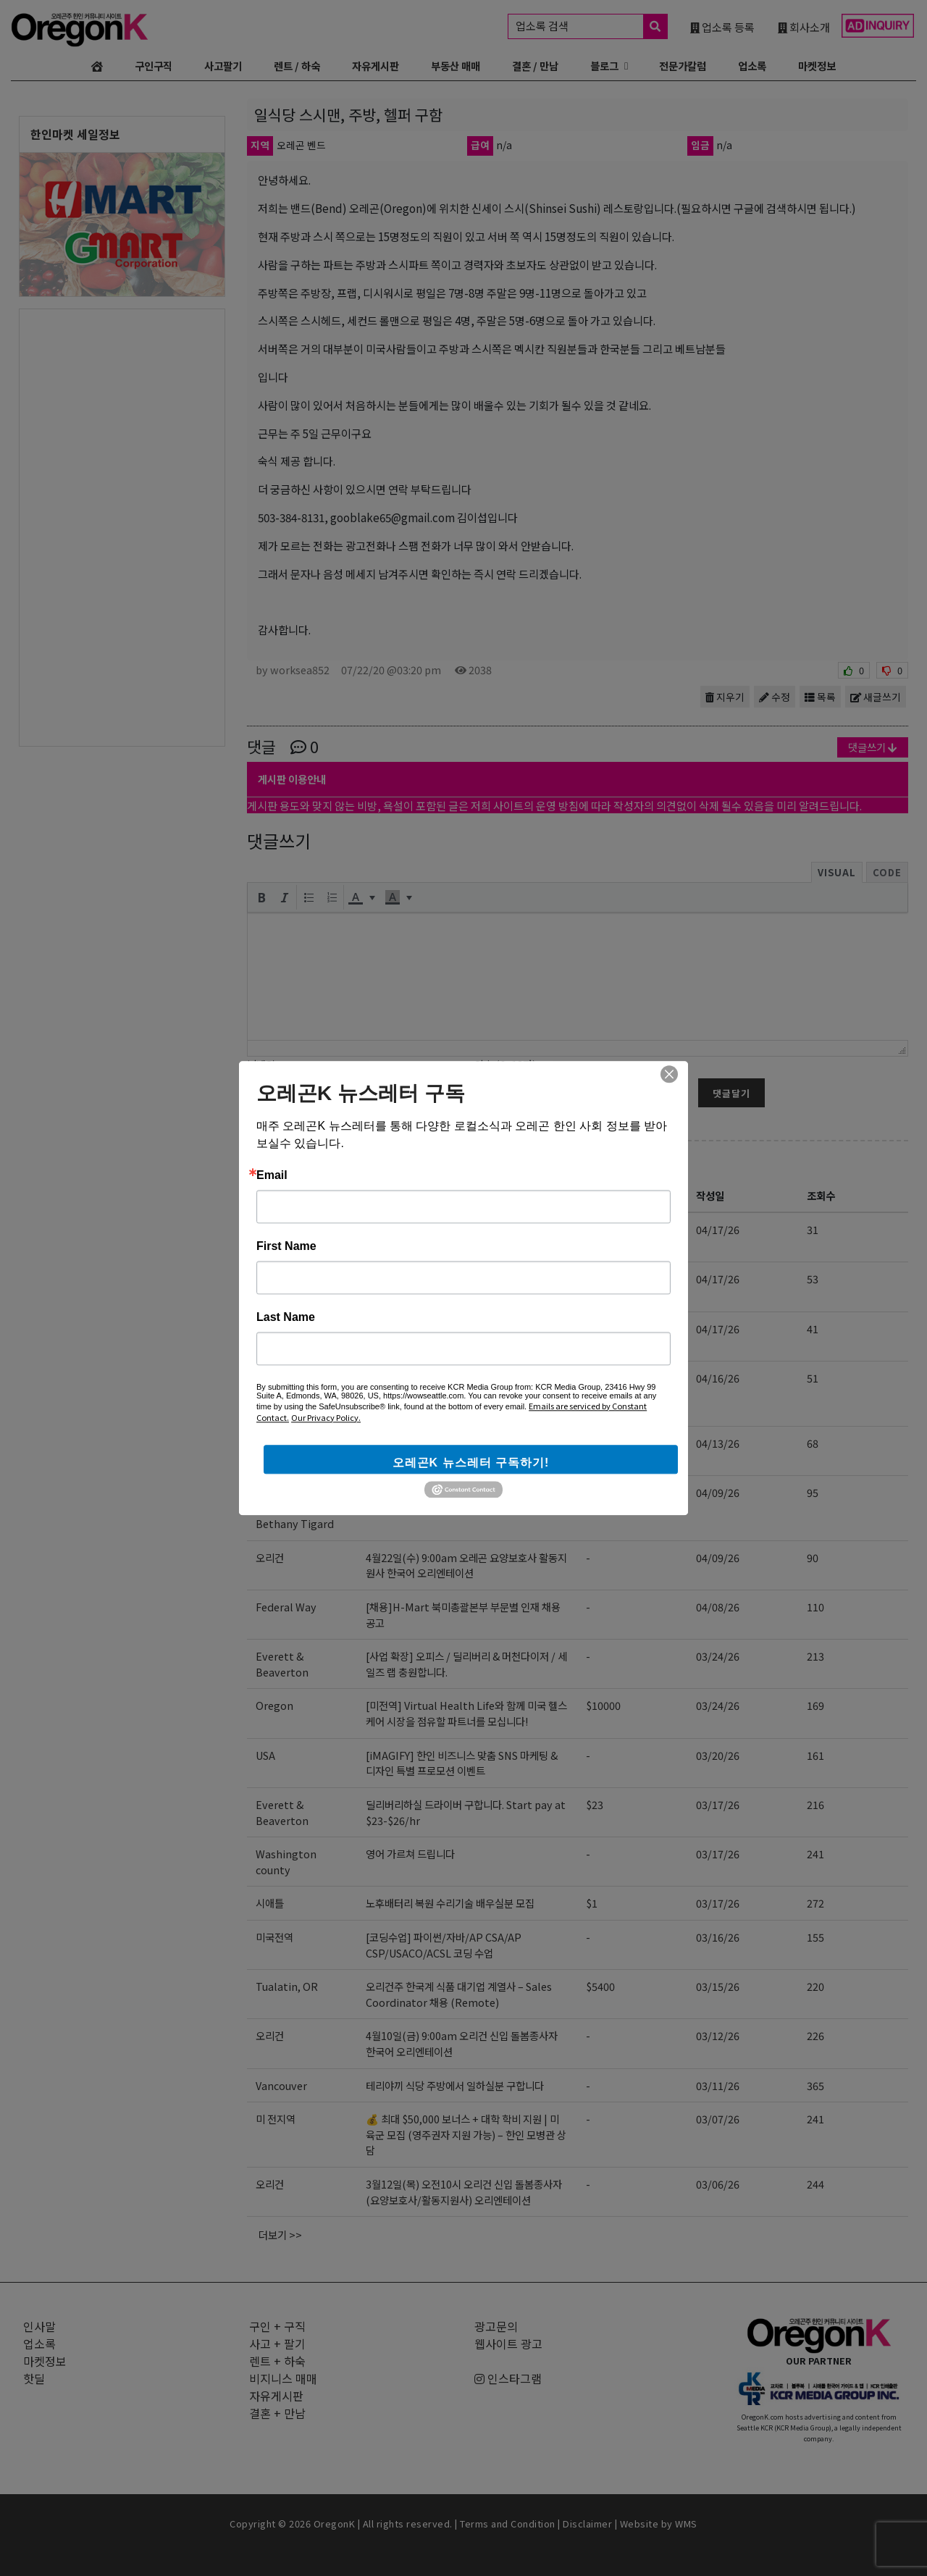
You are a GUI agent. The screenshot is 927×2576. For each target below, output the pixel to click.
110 (815, 1606)
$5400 (600, 1986)
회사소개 (804, 27)
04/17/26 (717, 1229)
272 (815, 1902)
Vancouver (281, 2085)
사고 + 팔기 (277, 2343)
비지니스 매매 (283, 2378)
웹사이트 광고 (508, 2343)
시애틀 (270, 1902)
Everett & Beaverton (282, 1451)
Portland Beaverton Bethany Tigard (295, 1508)
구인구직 (153, 65)
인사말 (39, 2326)
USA (265, 1755)
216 (815, 1804)
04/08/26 (717, 1606)
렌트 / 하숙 (297, 65)
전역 (265, 1328)
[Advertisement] (122, 526)
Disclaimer (587, 2523)
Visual (837, 872)
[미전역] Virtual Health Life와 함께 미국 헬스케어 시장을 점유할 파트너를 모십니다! (466, 1713)
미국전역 (274, 1229)
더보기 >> (280, 2234)
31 (812, 1229)
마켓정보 (817, 65)
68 (812, 1443)
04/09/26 (717, 1492)
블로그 (604, 65)
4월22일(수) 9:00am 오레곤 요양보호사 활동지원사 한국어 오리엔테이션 (466, 1565)
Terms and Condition (507, 2523)
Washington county (286, 1861)
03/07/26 (717, 2118)
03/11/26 (717, 2085)
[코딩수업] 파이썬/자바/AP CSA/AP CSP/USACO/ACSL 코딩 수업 (443, 1237)
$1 (591, 1902)
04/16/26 (717, 1377)
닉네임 (261, 1064)
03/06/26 (717, 2183)
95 (812, 1492)
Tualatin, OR (287, 1986)
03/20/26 (717, 1755)
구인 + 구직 (298, 1162)
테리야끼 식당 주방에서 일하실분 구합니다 (455, 2085)
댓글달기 (731, 1093)
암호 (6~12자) (505, 1064)
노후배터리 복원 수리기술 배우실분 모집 (450, 1902)
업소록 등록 (722, 27)
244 (815, 2183)
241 (815, 1853)
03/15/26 (717, 1986)
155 (815, 1936)
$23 (594, 1443)
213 (815, 1656)
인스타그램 (508, 2378)
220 (815, 1986)
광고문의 (496, 2326)
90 (812, 1557)
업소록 (752, 65)
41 (812, 1328)
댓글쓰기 (872, 747)
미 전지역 (275, 2118)
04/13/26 (717, 1443)
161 (815, 1755)
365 (815, 2085)
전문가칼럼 (682, 65)
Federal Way (286, 1606)
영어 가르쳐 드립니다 (410, 1853)
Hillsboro (279, 1278)
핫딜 (34, 2378)
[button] (261, 897)
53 (812, 1278)
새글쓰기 (875, 696)
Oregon (274, 1705)
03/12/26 (717, 2035)
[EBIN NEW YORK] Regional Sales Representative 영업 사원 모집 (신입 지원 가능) (465, 1393)
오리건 (270, 1557)
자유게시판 (375, 65)
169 (815, 1705)
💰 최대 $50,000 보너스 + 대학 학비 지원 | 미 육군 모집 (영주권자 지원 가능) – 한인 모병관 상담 (466, 2134)
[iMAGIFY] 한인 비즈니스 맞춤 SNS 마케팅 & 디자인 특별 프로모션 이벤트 (462, 1763)
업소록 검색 (591, 26)
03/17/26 (717, 1804)
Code (887, 872)
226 (815, 2035)
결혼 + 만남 (277, 2413)
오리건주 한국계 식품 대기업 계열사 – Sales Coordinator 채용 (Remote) (459, 1994)
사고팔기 (223, 65)
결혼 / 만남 (535, 65)
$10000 (603, 1705)
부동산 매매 (455, 65)
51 (812, 1377)
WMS (686, 2523)
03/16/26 (717, 1936)
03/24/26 (717, 1656)
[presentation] (261, 897)
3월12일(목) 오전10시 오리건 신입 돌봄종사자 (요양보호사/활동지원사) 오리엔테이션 (464, 2191)
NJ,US (270, 1377)
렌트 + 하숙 (277, 2361)
